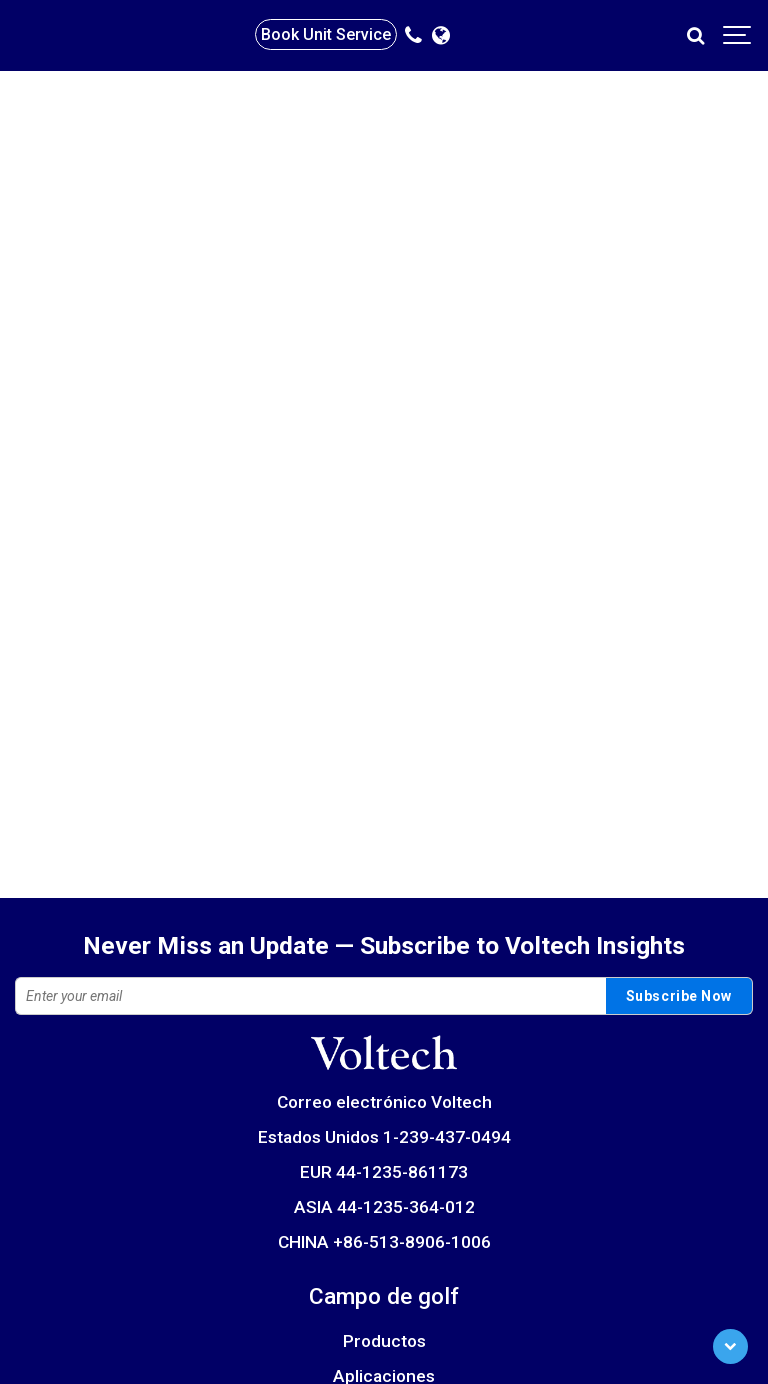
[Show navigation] (738, 35)
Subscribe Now (679, 996)
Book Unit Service (326, 34)
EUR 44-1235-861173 (384, 1172)
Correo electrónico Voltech (384, 1102)
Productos (384, 1341)
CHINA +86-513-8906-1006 (384, 1242)
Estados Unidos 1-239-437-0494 (384, 1137)
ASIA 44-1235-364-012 (384, 1207)
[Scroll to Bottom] (730, 1346)
